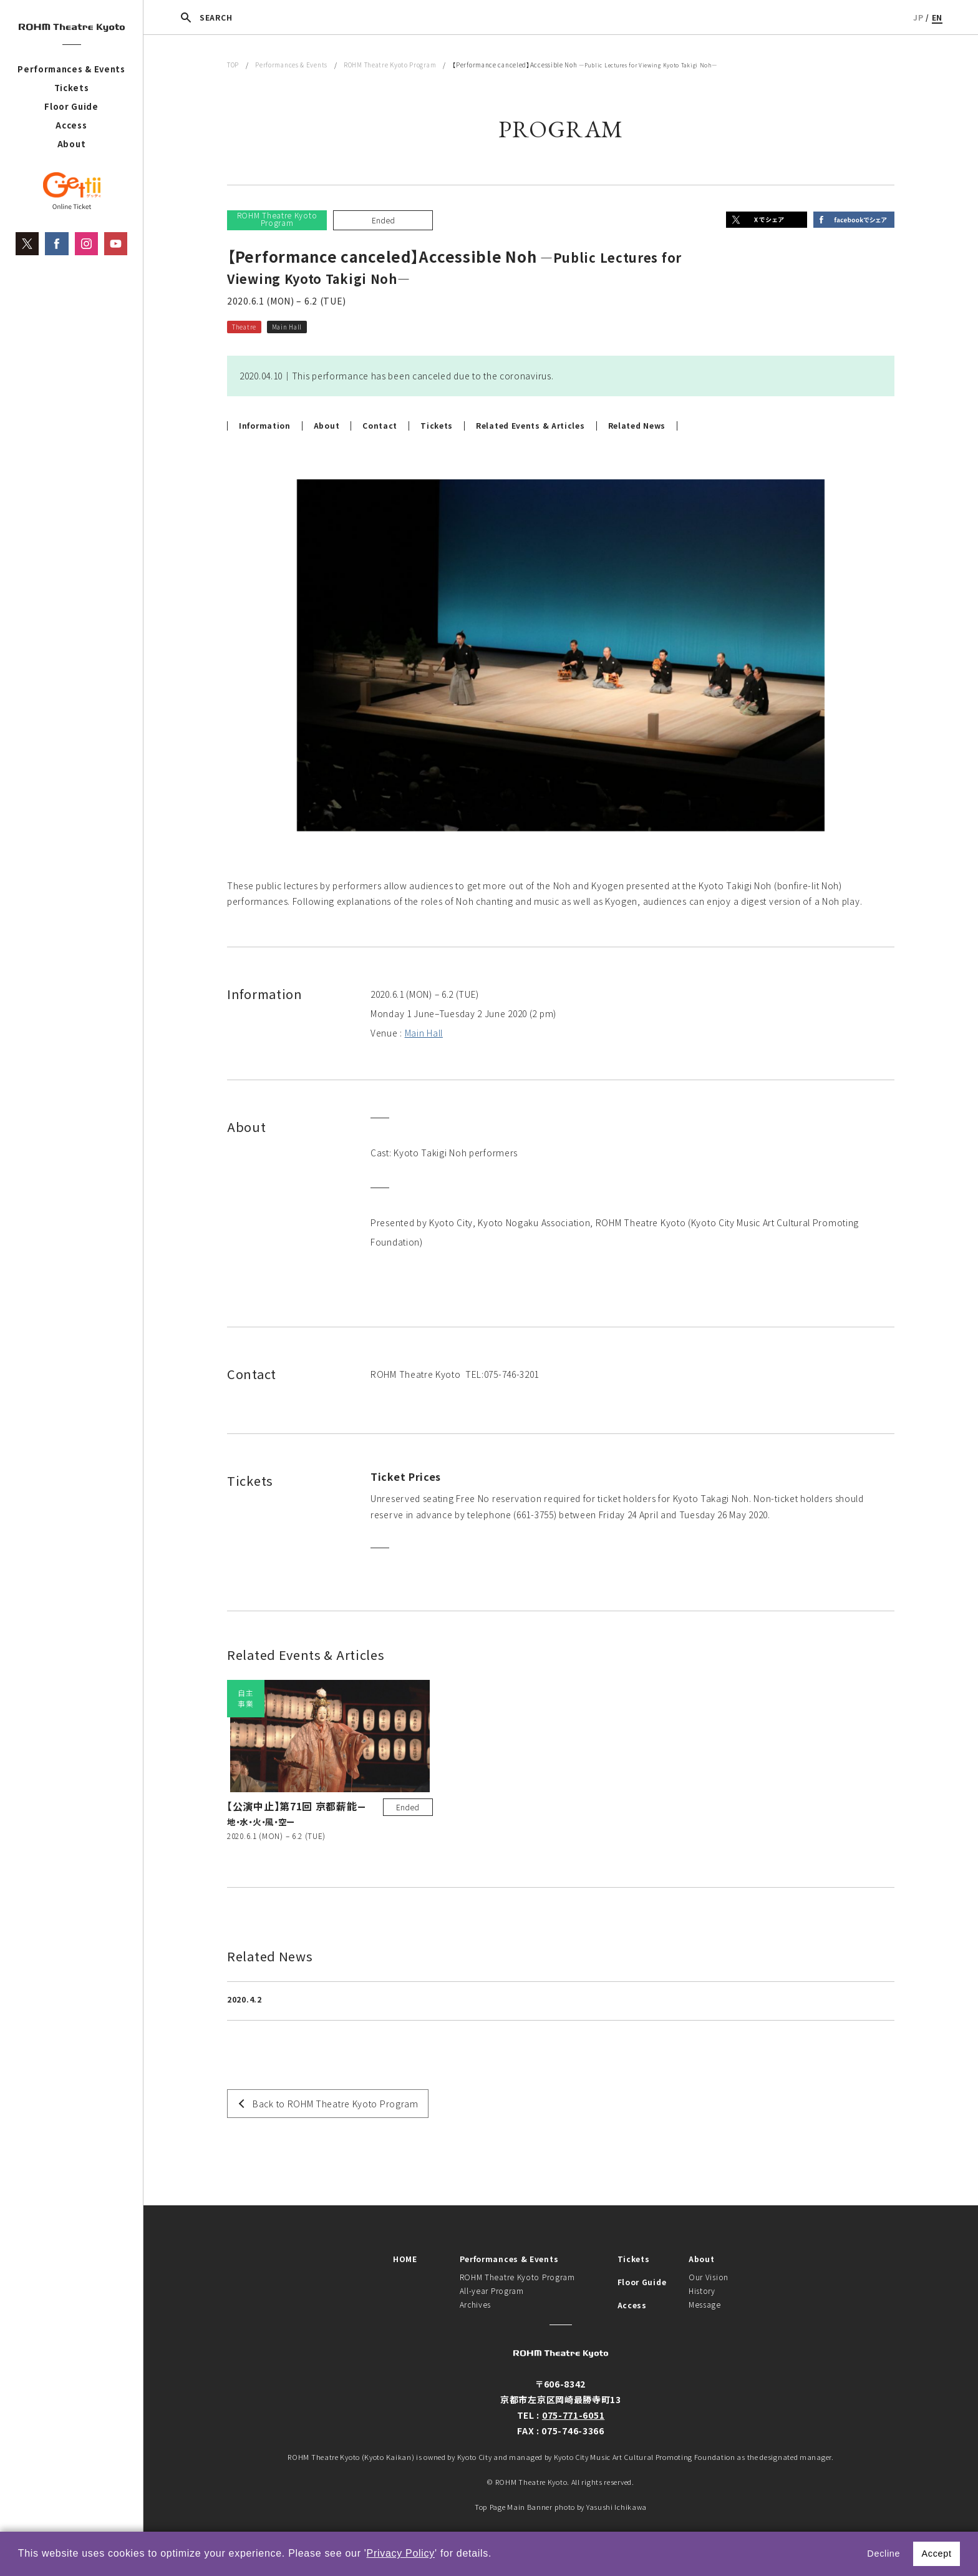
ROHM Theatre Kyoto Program (390, 64)
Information (265, 425)
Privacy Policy (401, 2553)
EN (937, 17)
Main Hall (424, 1033)
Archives (475, 2304)
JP (918, 17)
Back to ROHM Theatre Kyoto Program (336, 2103)
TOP (233, 64)
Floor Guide (71, 106)
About (71, 144)
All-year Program (492, 2290)
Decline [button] (883, 2554)
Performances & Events (71, 69)
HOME (405, 2258)
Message (705, 2304)
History (702, 2290)
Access (71, 125)
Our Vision (709, 2276)
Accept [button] (936, 2554)
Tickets (71, 88)
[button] (496, 2555)
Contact (379, 425)
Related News (637, 425)
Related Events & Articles (530, 425)
